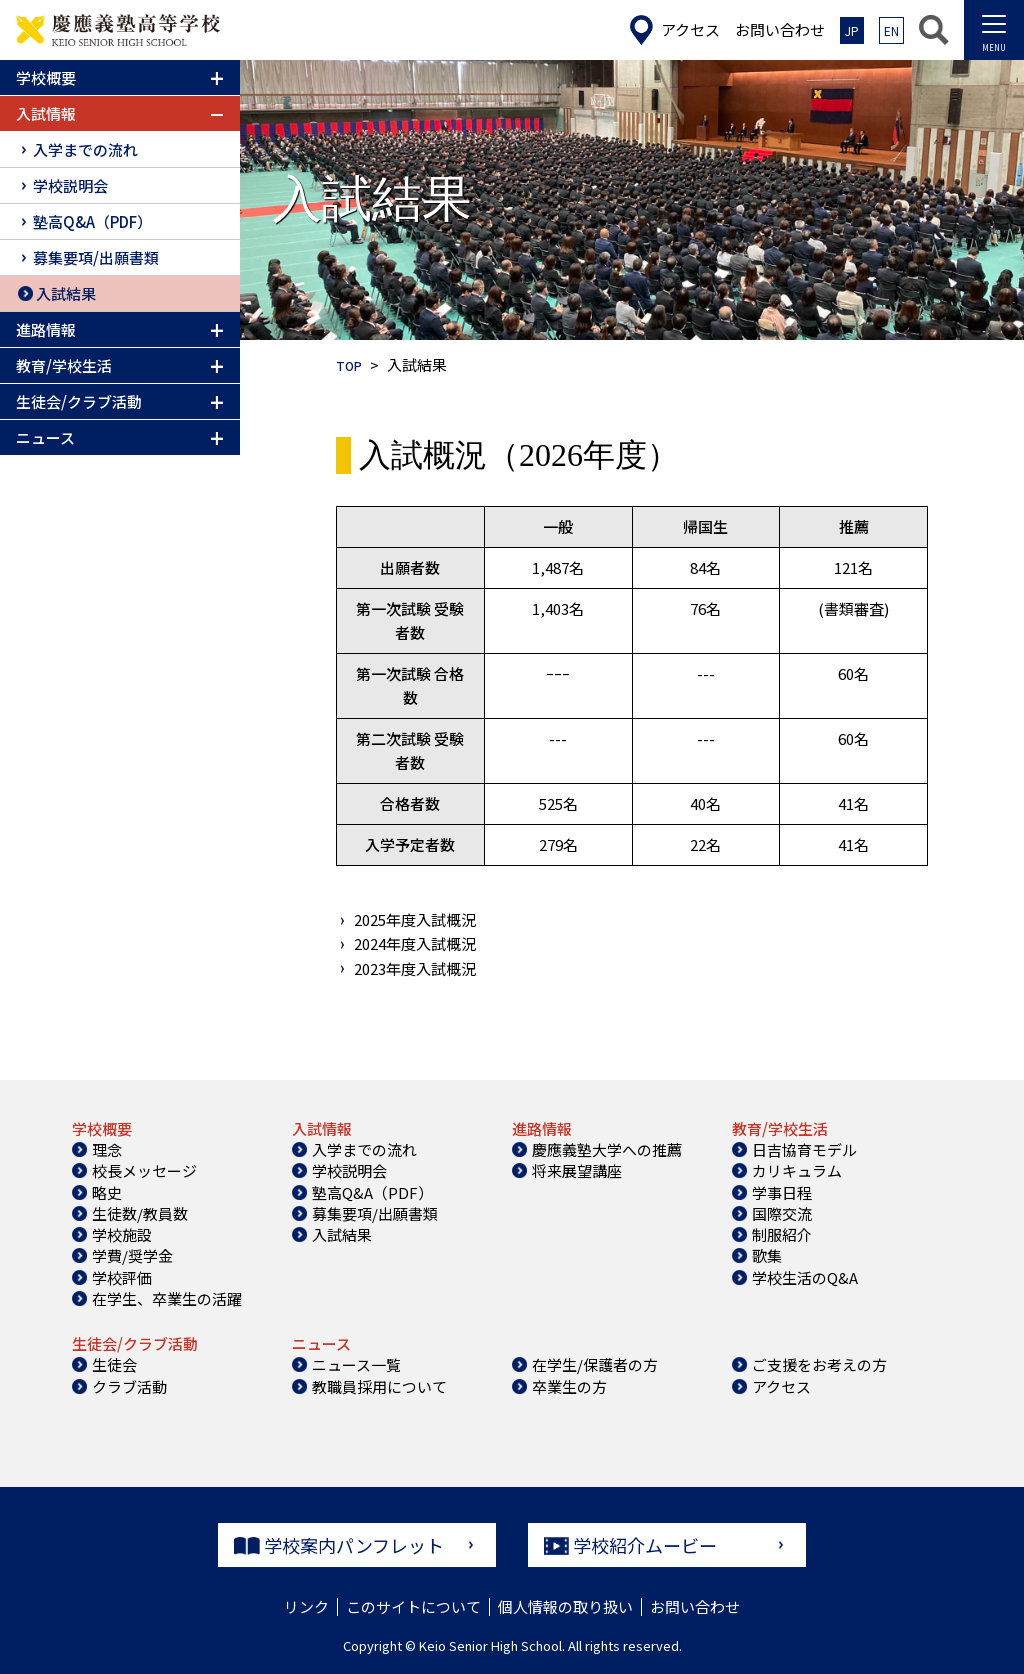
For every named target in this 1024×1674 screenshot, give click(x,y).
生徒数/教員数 (140, 1213)
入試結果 (66, 293)
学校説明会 (70, 185)
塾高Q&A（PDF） (92, 221)
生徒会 (114, 1364)
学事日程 (782, 1192)
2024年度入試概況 (415, 943)
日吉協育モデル (804, 1149)
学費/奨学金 (132, 1255)
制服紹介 (782, 1234)
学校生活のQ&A (805, 1277)
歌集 (767, 1255)
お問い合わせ (695, 1606)
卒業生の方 (569, 1386)
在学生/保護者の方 (595, 1364)
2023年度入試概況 (415, 968)
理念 (107, 1149)
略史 (107, 1192)
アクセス (781, 1386)
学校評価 (122, 1277)
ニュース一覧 (356, 1364)
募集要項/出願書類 (96, 257)
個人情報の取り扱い (565, 1606)
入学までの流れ (85, 149)
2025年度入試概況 (415, 919)
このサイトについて (413, 1606)
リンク (306, 1606)
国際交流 (782, 1213)
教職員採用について (379, 1386)
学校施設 (122, 1234)
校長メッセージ (144, 1170)
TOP (351, 364)
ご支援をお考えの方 (819, 1364)
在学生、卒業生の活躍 (167, 1298)
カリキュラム (797, 1170)
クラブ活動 (129, 1386)
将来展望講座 (577, 1170)
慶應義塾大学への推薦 (607, 1149)
